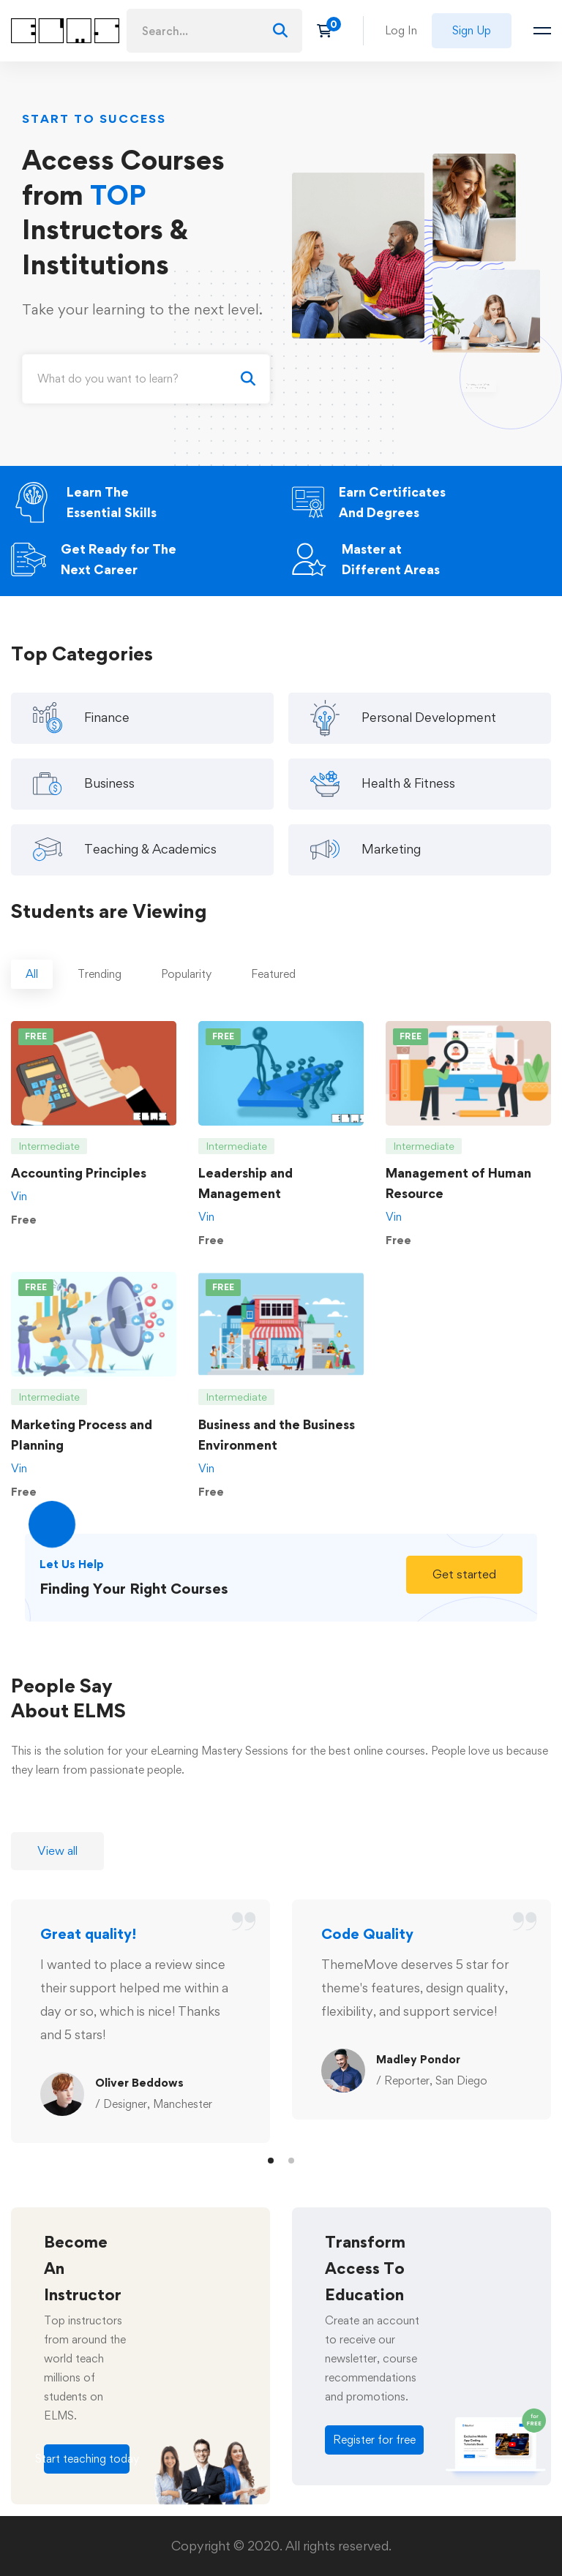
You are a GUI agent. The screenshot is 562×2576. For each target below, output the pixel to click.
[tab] (32, 988)
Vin (19, 1210)
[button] (464, 1588)
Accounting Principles (78, 1186)
